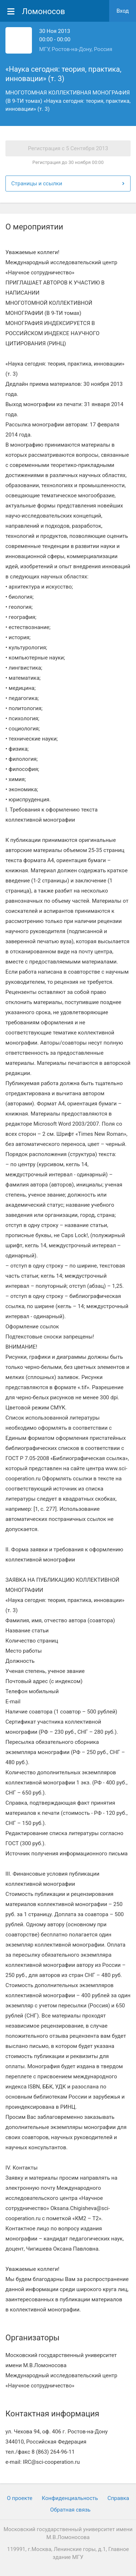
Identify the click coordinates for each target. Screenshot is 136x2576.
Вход (122, 11)
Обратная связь (70, 2510)
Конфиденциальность (70, 2498)
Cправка (118, 2498)
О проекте (19, 2498)
